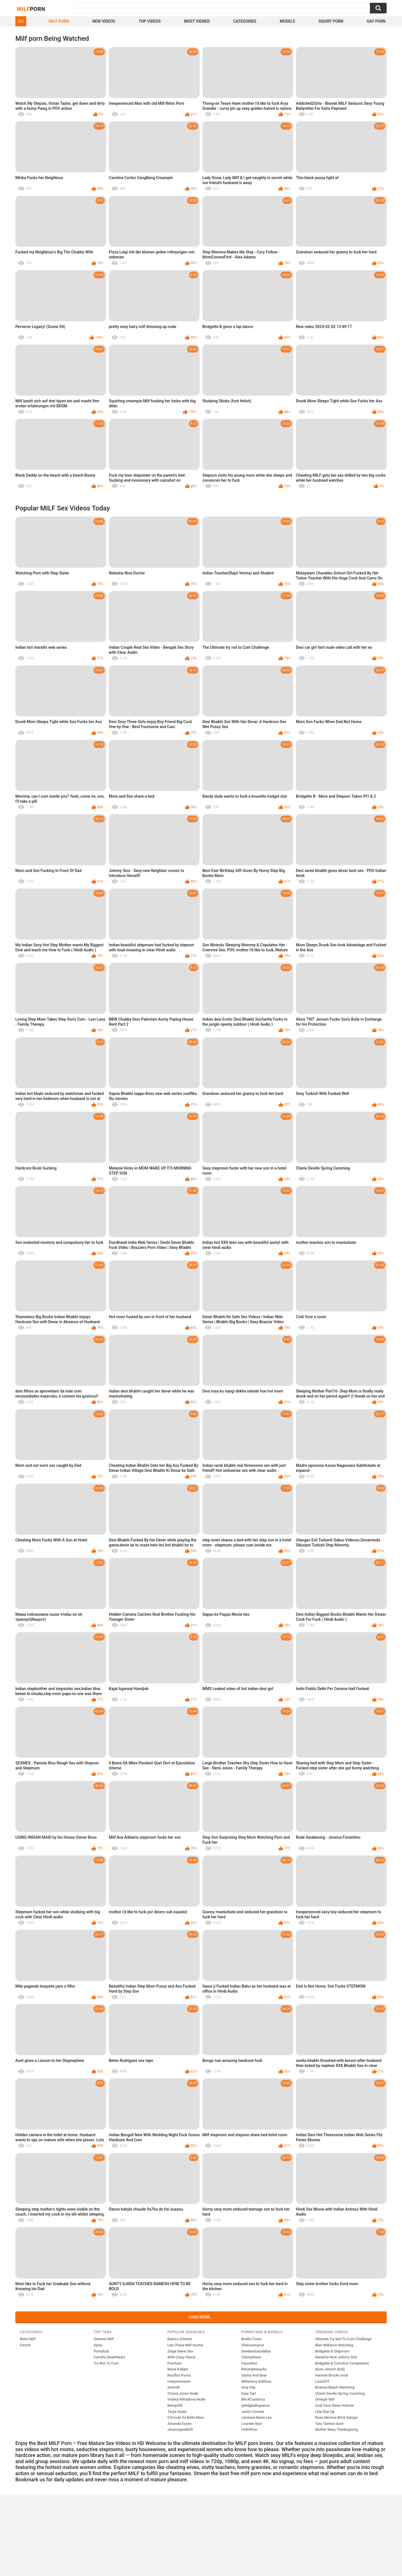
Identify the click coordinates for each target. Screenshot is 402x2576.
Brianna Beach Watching (335, 2387)
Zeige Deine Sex (180, 2351)
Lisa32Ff (322, 2381)
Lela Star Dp (325, 2411)
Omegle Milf (325, 2399)
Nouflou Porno (179, 2375)
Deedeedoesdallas (256, 2351)
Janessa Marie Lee (256, 2417)
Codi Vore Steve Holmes (334, 2405)
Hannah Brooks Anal (331, 2375)
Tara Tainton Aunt (329, 2423)
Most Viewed (197, 21)
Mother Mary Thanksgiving (336, 2429)
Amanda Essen (180, 2423)
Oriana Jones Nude (183, 2393)
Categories (244, 21)
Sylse (98, 2345)
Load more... (201, 2317)
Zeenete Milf (104, 2339)
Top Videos (150, 21)
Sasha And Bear (254, 2375)
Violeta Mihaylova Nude (186, 2399)
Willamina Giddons (256, 2381)
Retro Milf (27, 2339)
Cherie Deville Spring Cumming (340, 2393)
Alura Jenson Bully (330, 2369)
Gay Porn (376, 21)
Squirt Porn (331, 21)
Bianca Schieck (180, 2339)
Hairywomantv (179, 2381)
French (25, 2345)
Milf (31, 9)
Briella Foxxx (251, 2339)
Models (287, 21)
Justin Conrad (252, 2411)
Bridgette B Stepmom (332, 2351)
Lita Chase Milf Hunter (186, 2345)
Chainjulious (251, 2357)
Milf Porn (59, 21)
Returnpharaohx (254, 2369)
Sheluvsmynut (252, 2345)
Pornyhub (101, 2351)
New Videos (103, 21)
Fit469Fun (249, 2429)
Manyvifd (175, 2405)
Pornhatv (175, 2363)
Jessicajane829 (180, 2429)
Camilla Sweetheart (109, 2357)
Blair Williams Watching (334, 2345)
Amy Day (248, 2387)
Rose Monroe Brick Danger (336, 2417)
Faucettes (249, 2363)
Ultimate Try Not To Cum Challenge (343, 2339)
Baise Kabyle (178, 2369)
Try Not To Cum (106, 2363)
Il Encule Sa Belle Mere (186, 2417)
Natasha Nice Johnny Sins (336, 2357)
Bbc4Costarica (253, 2399)
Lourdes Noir (251, 2423)
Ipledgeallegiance (255, 2405)
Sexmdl (174, 2387)
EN (20, 21)
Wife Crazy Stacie (182, 2357)
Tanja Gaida (177, 2411)
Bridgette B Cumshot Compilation (342, 2363)
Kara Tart (248, 2393)
